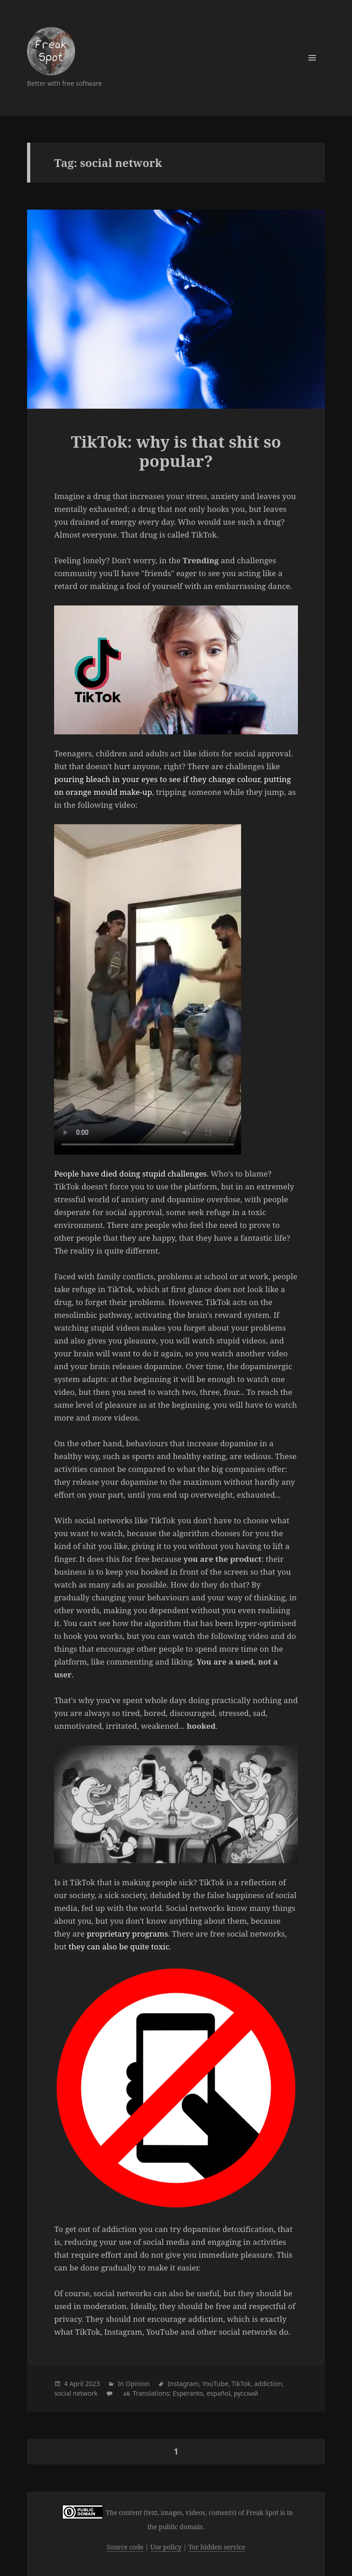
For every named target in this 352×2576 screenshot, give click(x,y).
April (76, 2383)
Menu (312, 58)
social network (76, 2393)
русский (246, 2393)
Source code (125, 2547)
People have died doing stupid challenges (130, 1173)
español (219, 2393)
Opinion (138, 2383)
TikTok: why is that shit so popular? (176, 451)
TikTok (241, 2383)
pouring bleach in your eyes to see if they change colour (157, 779)
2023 (92, 2383)
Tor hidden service (216, 2547)
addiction (268, 2383)
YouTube (215, 2383)
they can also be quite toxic (119, 1946)
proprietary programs (127, 1933)
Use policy (166, 2547)
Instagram (183, 2383)
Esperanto (188, 2393)
